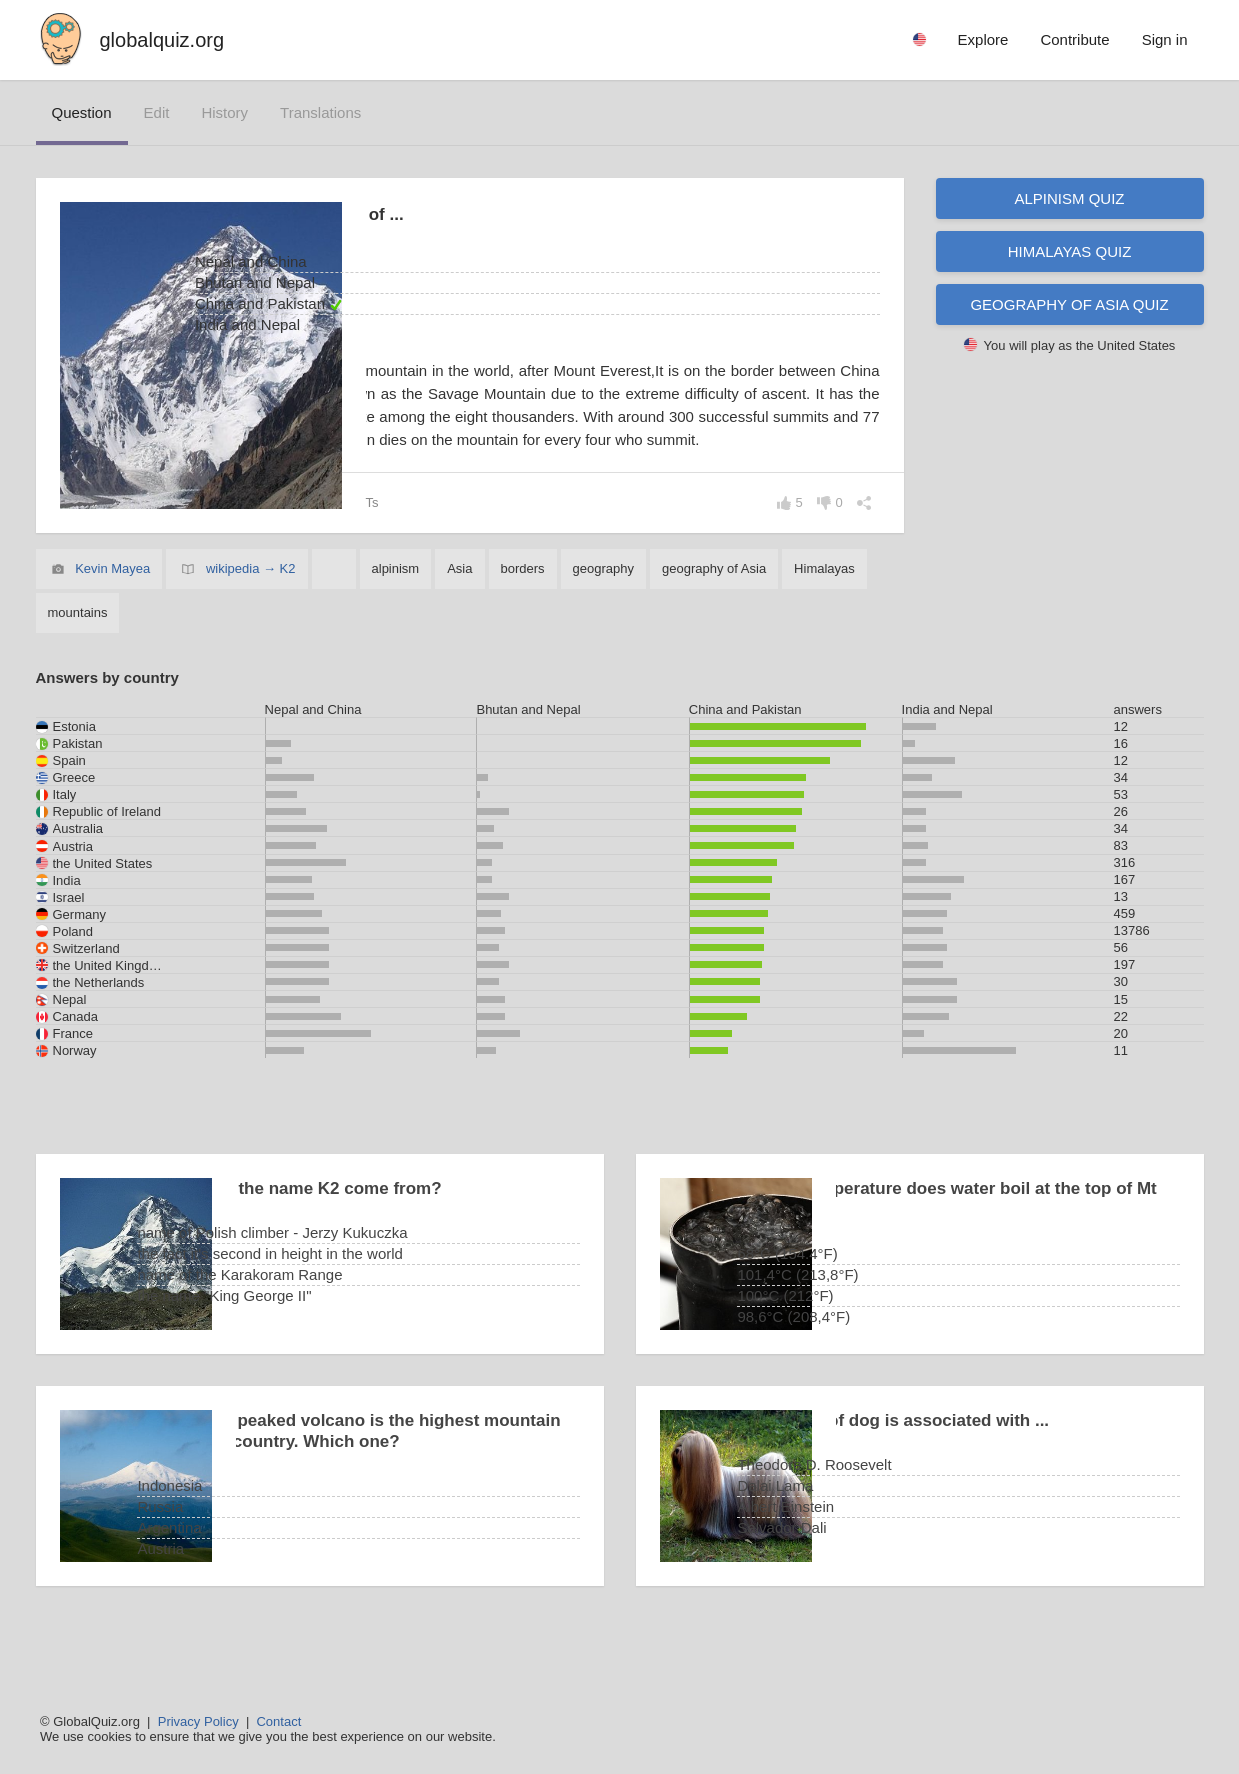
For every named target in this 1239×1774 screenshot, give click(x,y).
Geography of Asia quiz (1069, 304)
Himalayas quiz (1070, 251)
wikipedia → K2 (251, 614)
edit (157, 112)
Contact (278, 1721)
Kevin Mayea (112, 614)
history (224, 112)
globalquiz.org (162, 40)
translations (320, 112)
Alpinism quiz (1069, 198)
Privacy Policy (198, 1721)
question (82, 112)
